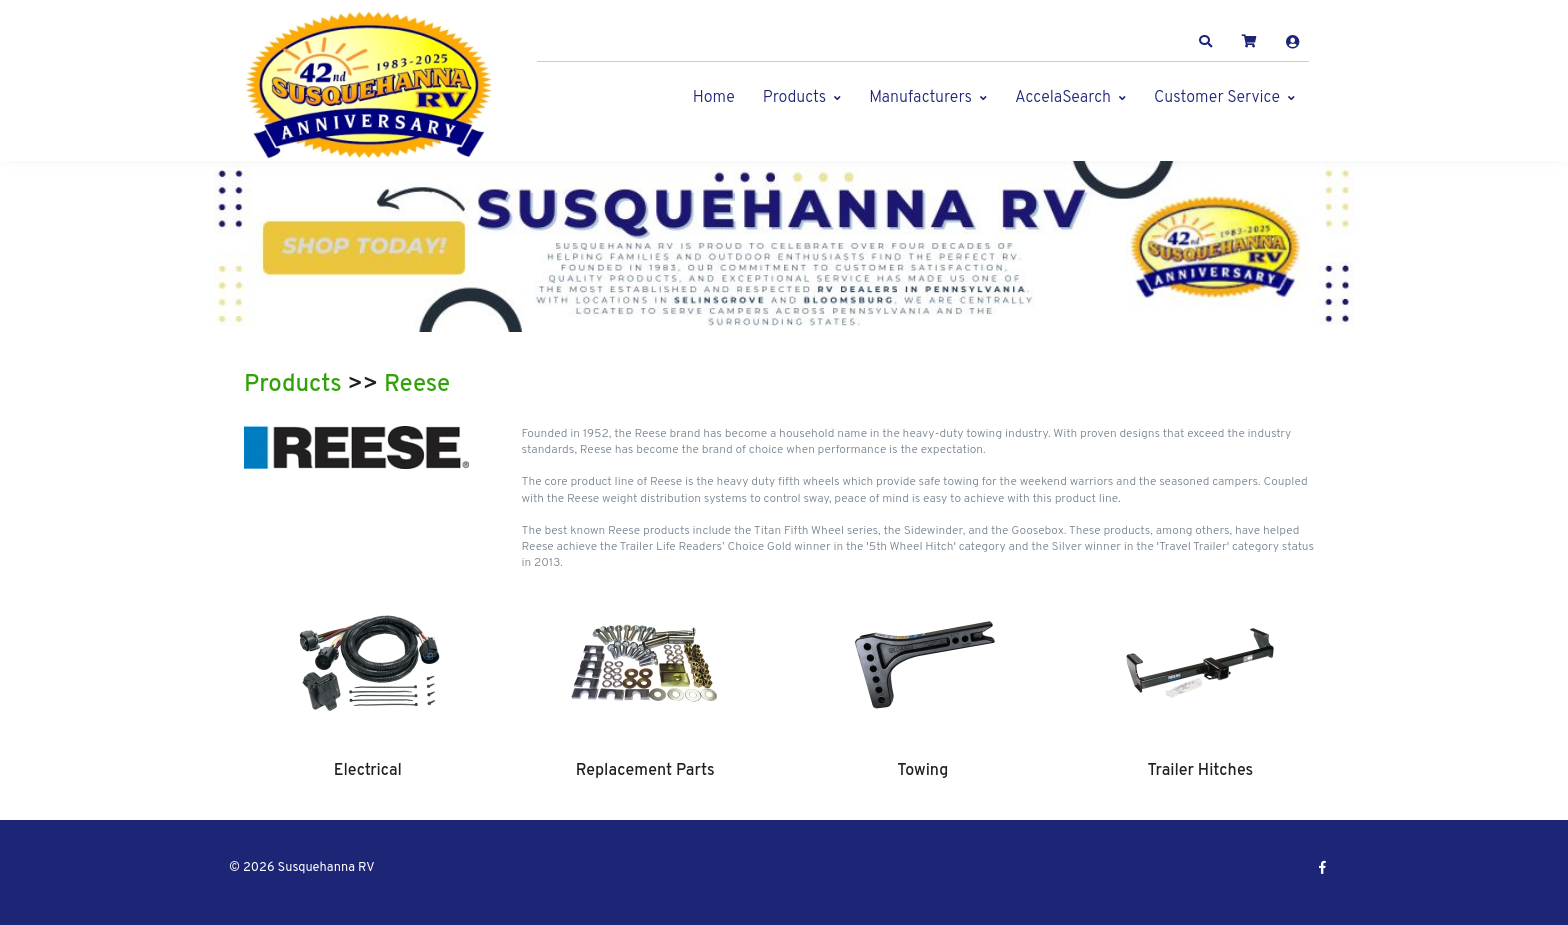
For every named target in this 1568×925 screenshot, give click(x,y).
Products (794, 98)
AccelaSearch (1063, 98)
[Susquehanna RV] (369, 85)
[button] (1206, 42)
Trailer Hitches (1200, 771)
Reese (417, 385)
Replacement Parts (645, 771)
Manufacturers (920, 98)
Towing (922, 771)
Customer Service (1217, 98)
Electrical (368, 771)
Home (714, 98)
